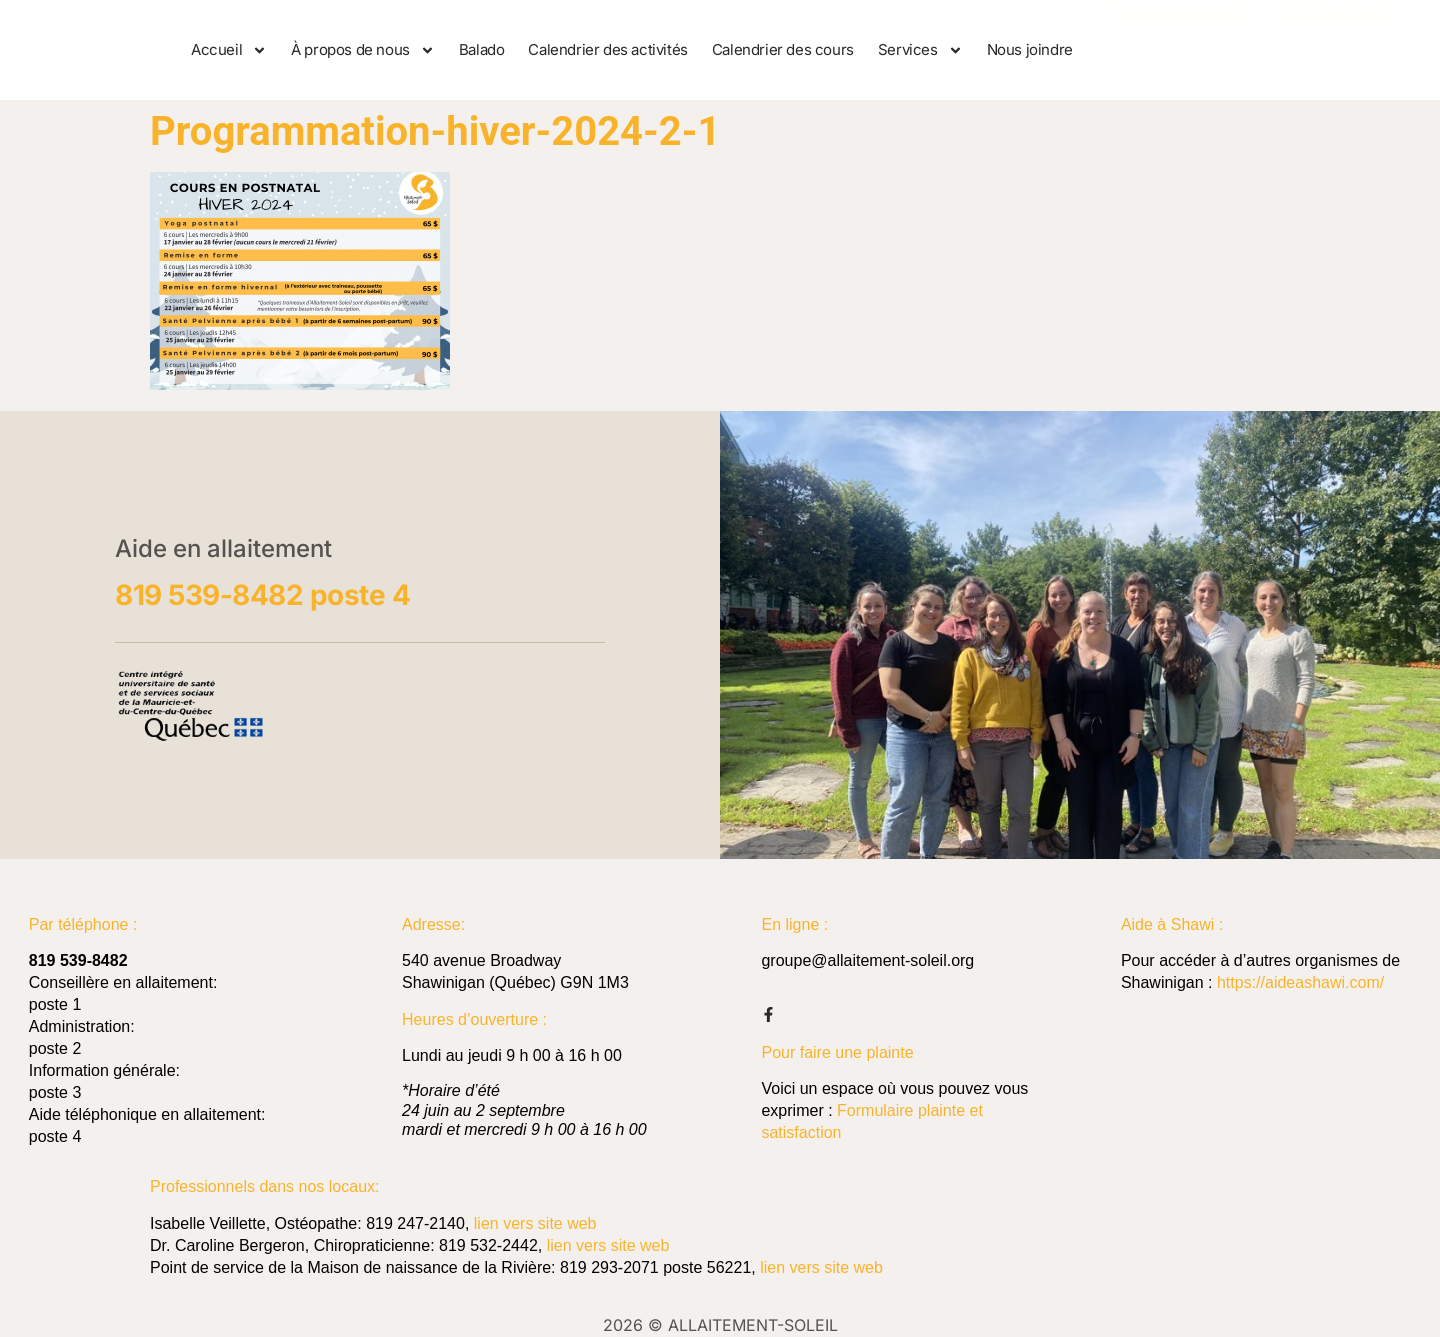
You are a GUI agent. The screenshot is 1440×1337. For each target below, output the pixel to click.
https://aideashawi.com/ (1300, 982)
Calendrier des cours (783, 49)
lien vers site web (535, 1223)
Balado (482, 49)
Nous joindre (1030, 49)
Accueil (229, 50)
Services (920, 50)
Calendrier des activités (607, 49)
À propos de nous (363, 50)
